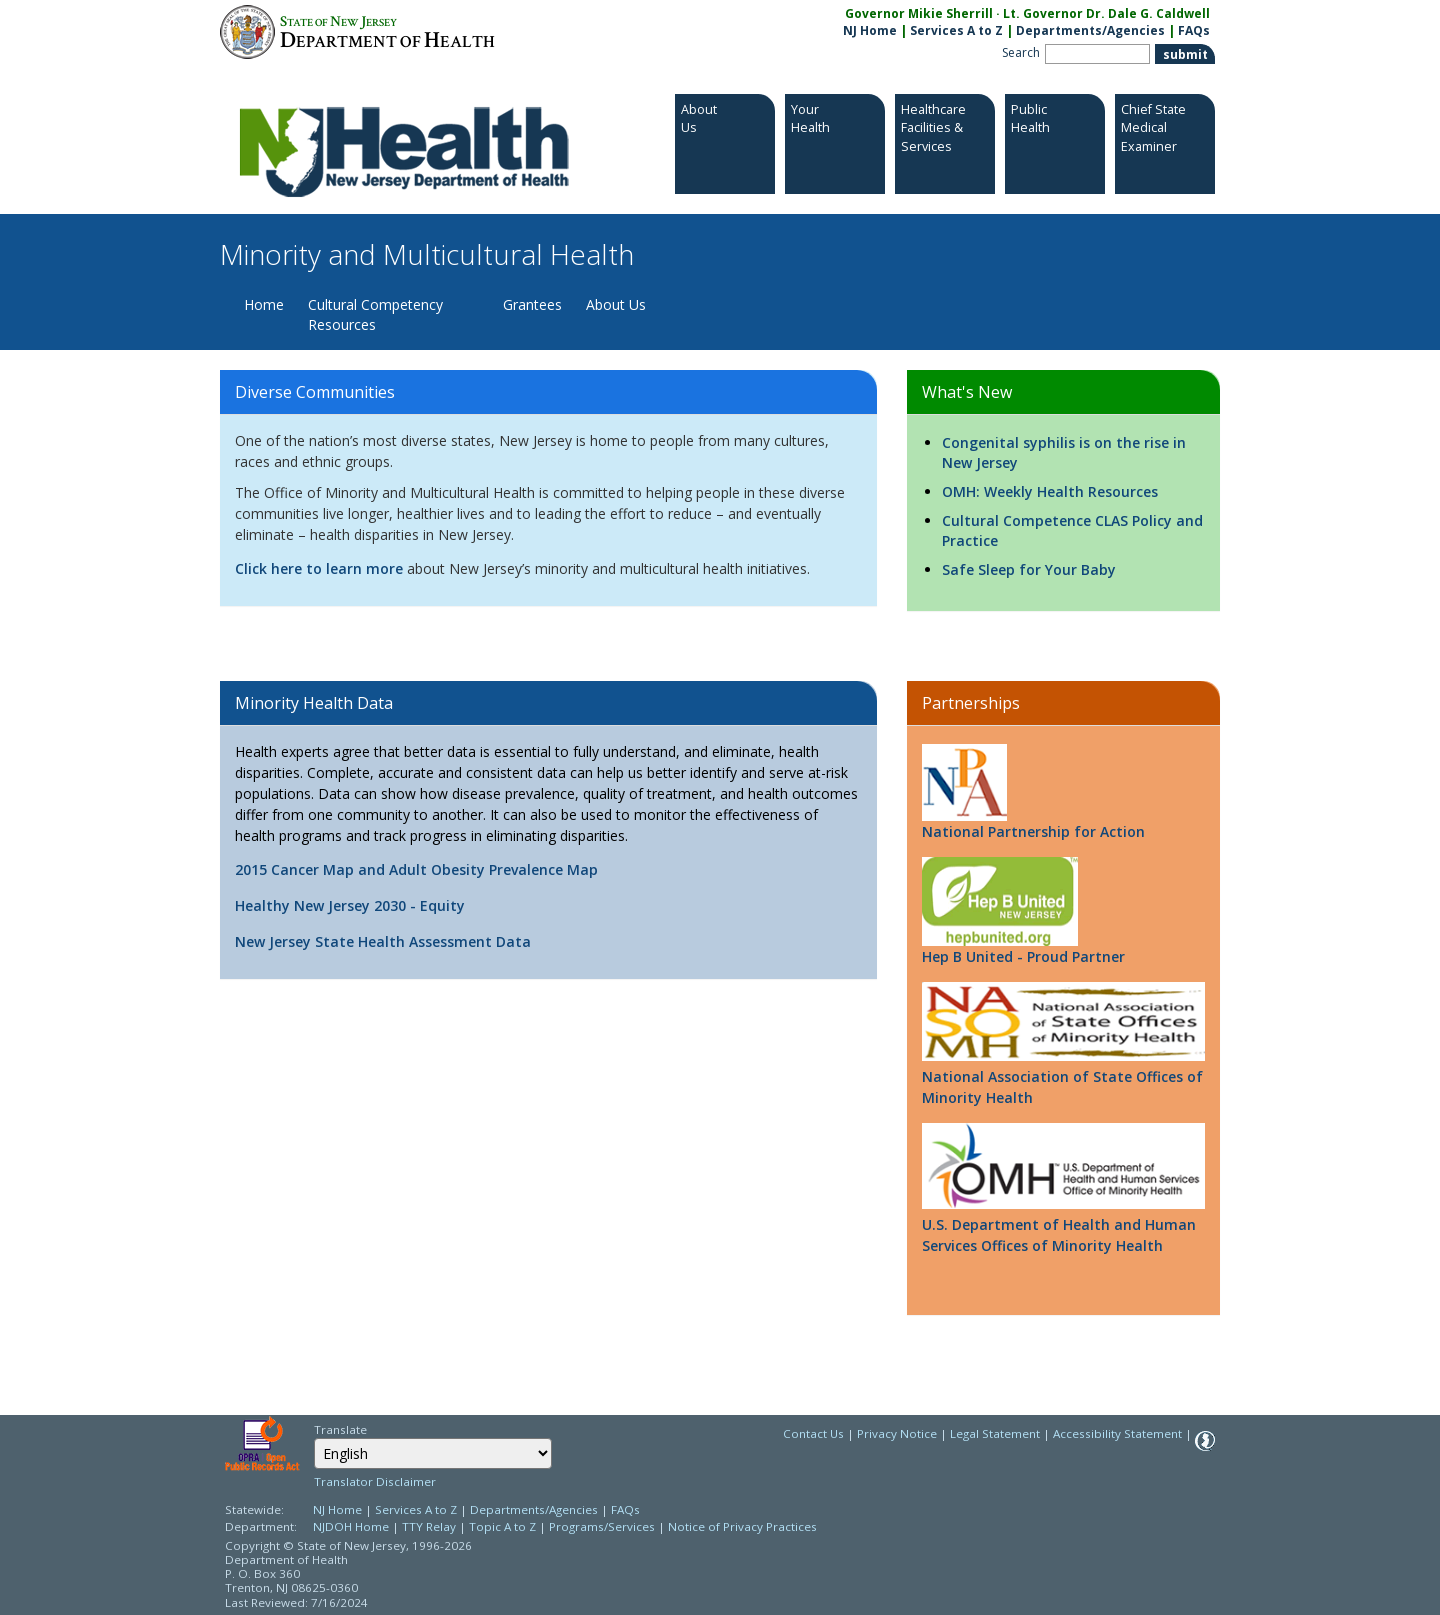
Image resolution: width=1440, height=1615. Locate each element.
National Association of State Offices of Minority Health (1062, 1087)
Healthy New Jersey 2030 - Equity (350, 905)
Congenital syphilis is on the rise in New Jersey (1064, 452)
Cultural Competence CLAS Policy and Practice (1072, 530)
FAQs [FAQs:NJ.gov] (1194, 30)
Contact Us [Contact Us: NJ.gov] (813, 1433)
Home (264, 304)
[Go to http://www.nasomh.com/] (1063, 1021)
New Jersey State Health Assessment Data (383, 941)
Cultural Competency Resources (375, 314)
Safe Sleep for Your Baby (1029, 569)
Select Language (313, 1437)
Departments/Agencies (1090, 30)
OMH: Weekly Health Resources (1050, 491)
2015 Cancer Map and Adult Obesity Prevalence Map (416, 869)
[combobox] (433, 1453)
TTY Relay (430, 1526)
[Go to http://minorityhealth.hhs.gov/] (1063, 1166)
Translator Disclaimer (375, 1481)
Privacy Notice (897, 1433)
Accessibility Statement (1117, 1433)
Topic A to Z (502, 1526)
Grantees (532, 304)
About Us (616, 304)
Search (1021, 52)
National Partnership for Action (1033, 792)
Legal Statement (995, 1433)
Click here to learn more (319, 568)
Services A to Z (956, 30)
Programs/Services (602, 1526)
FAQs (625, 1509)
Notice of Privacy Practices (742, 1526)
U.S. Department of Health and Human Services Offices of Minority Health (1059, 1235)
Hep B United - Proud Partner (1023, 911)
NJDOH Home (351, 1526)
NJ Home (870, 30)
